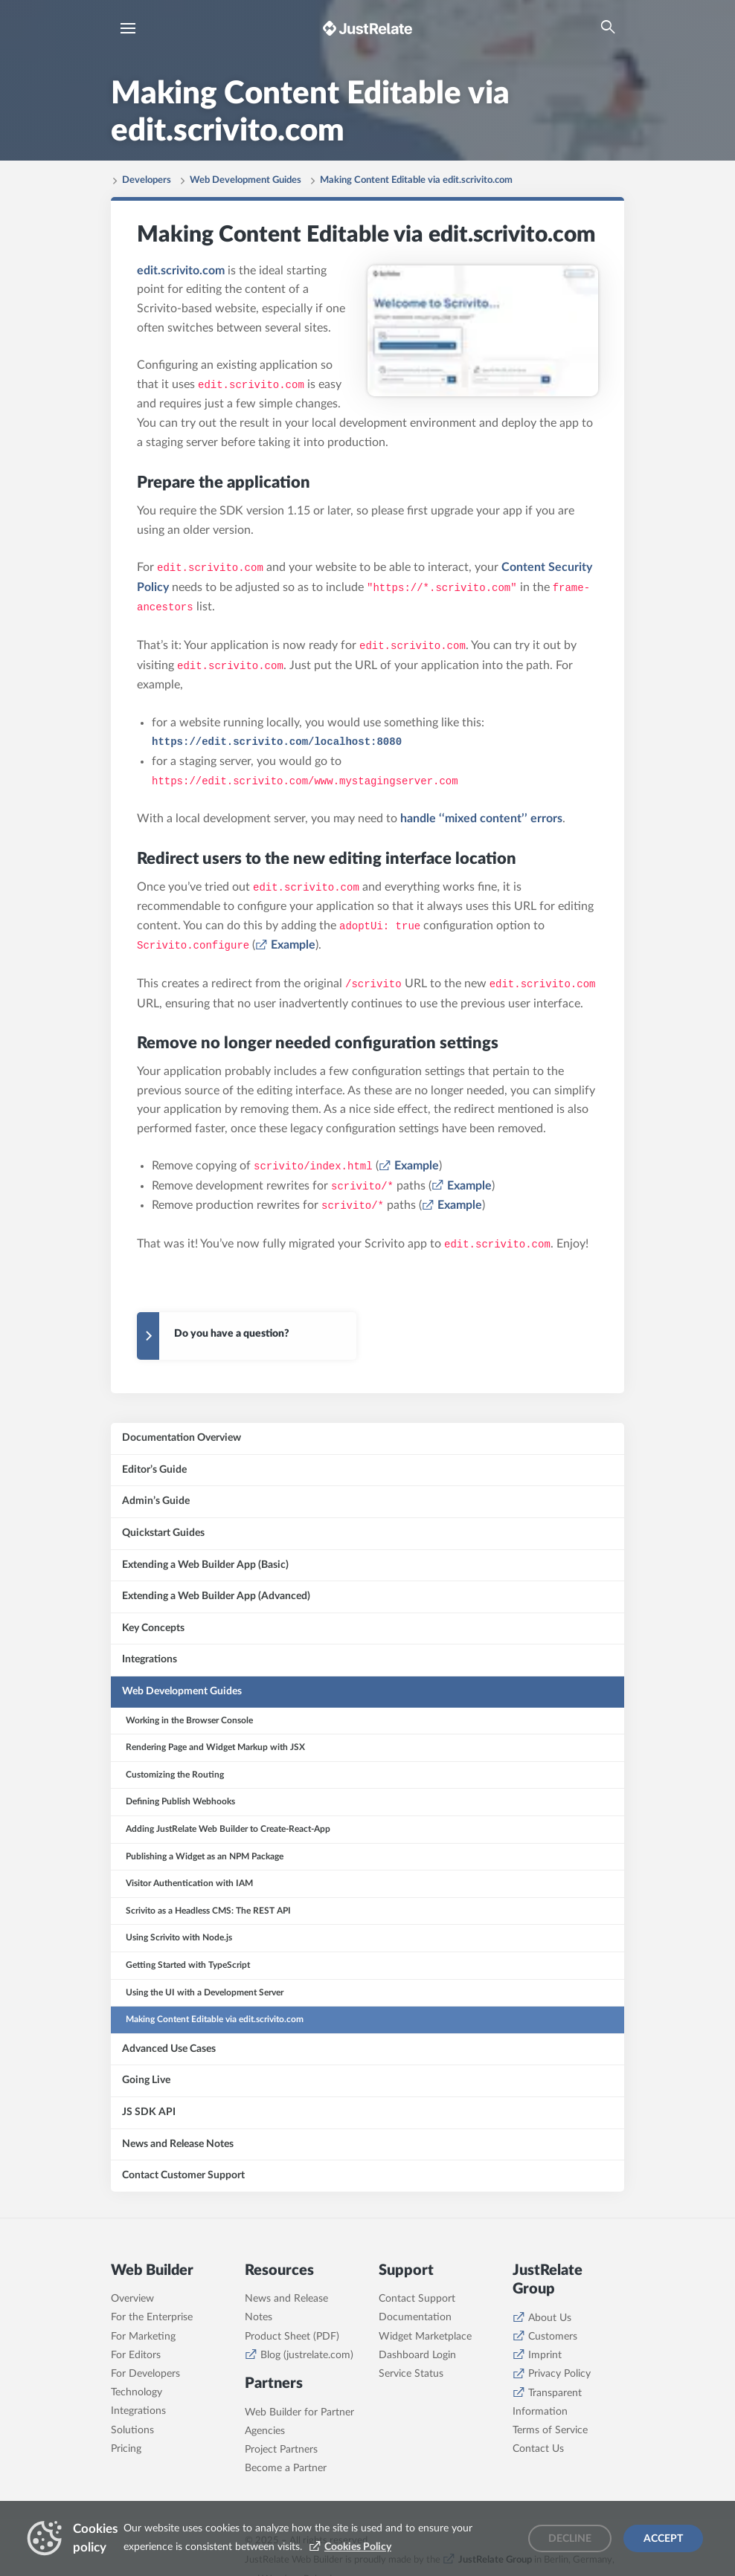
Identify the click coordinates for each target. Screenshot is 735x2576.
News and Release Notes (286, 2307)
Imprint (545, 2355)
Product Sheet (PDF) (292, 2336)
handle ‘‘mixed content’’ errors (481, 818)
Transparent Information (547, 2402)
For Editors (136, 2355)
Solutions (132, 2430)
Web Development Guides (245, 180)
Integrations (138, 2411)
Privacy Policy (559, 2374)
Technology (136, 2392)
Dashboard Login (417, 2355)
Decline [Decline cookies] (569, 2539)
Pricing (126, 2449)
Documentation (415, 2317)
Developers (146, 180)
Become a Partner (286, 2468)
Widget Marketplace (425, 2336)
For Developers (145, 2374)
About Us (549, 2318)
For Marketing (143, 2336)
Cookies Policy (357, 2547)
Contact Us (538, 2449)
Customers (552, 2336)
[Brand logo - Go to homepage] (367, 28)
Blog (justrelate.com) (306, 2355)
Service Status (411, 2374)
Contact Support (417, 2298)
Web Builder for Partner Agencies (299, 2421)
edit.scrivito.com (181, 271)
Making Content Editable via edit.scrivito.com (416, 180)
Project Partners (281, 2449)
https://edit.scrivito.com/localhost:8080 (277, 742)
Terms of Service (550, 2430)
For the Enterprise (152, 2317)
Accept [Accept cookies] (663, 2539)
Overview (132, 2298)
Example (293, 945)
